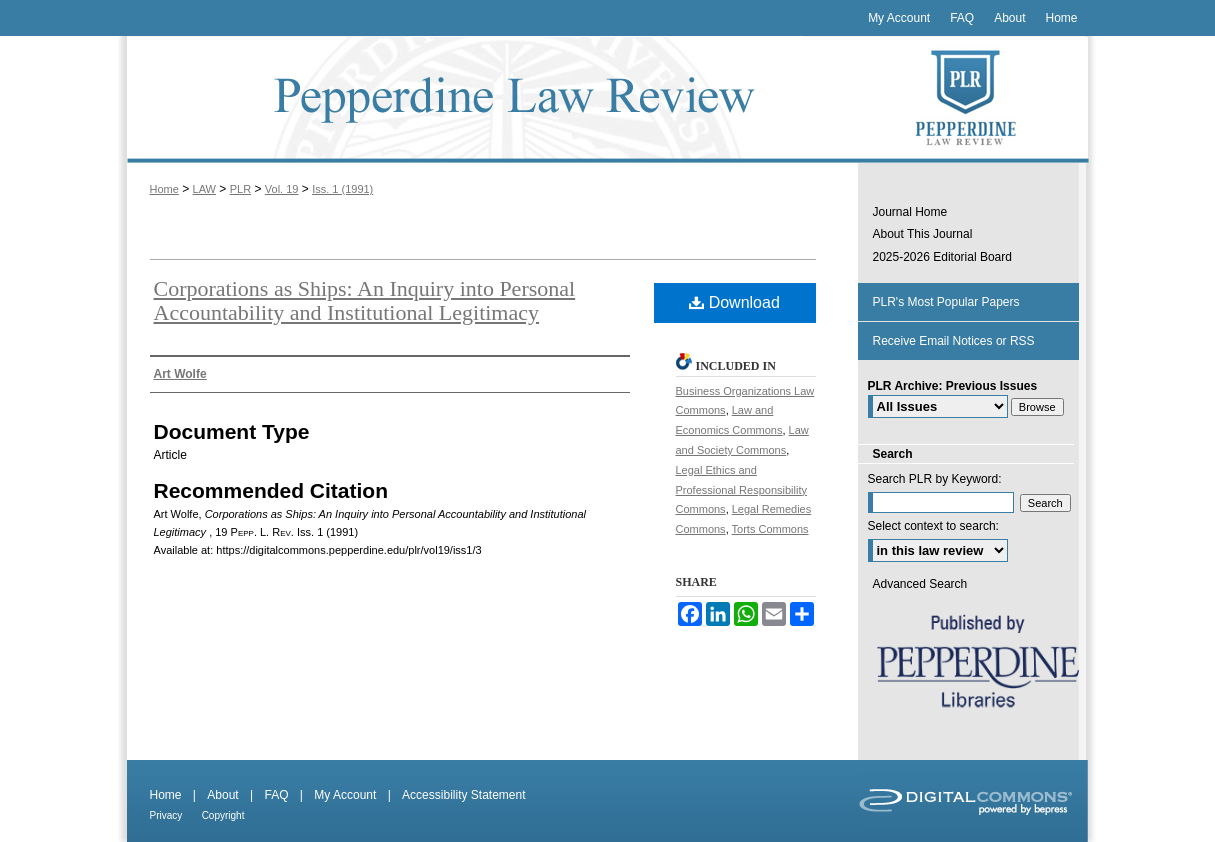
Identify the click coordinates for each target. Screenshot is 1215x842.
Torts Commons (770, 529)
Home (164, 189)
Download (734, 302)
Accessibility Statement (463, 795)
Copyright (223, 815)
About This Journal (923, 234)
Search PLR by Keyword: (935, 479)
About (222, 795)
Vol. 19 (282, 189)
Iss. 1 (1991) (342, 189)
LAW (204, 189)
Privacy (166, 815)
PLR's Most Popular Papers (946, 302)
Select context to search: (933, 526)
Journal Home (910, 212)
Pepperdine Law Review (488, 99)
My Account (345, 795)
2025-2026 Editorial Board (942, 257)
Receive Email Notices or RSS (954, 341)
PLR (240, 189)
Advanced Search (920, 584)
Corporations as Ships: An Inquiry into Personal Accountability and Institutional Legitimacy (365, 300)
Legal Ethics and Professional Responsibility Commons (741, 490)
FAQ (276, 795)
